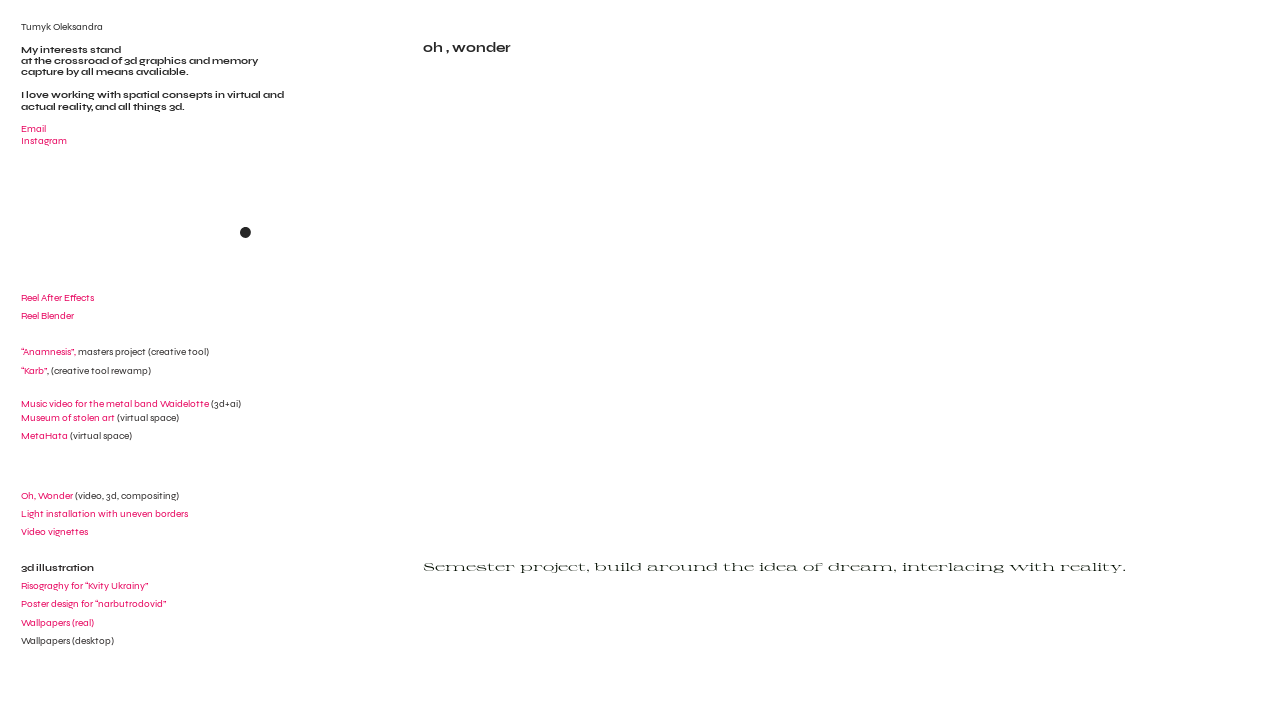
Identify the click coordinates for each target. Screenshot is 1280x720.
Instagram (44, 140)
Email (33, 128)
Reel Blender (47, 315)
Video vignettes (54, 531)
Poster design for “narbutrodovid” (93, 603)
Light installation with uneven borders (104, 513)
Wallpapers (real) (57, 622)
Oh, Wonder (47, 495)
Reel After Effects (57, 297)
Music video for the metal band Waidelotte (115, 403)
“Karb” (34, 370)
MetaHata (44, 435)
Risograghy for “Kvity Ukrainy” (84, 585)
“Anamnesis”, (83, 351)
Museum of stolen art (68, 417)
